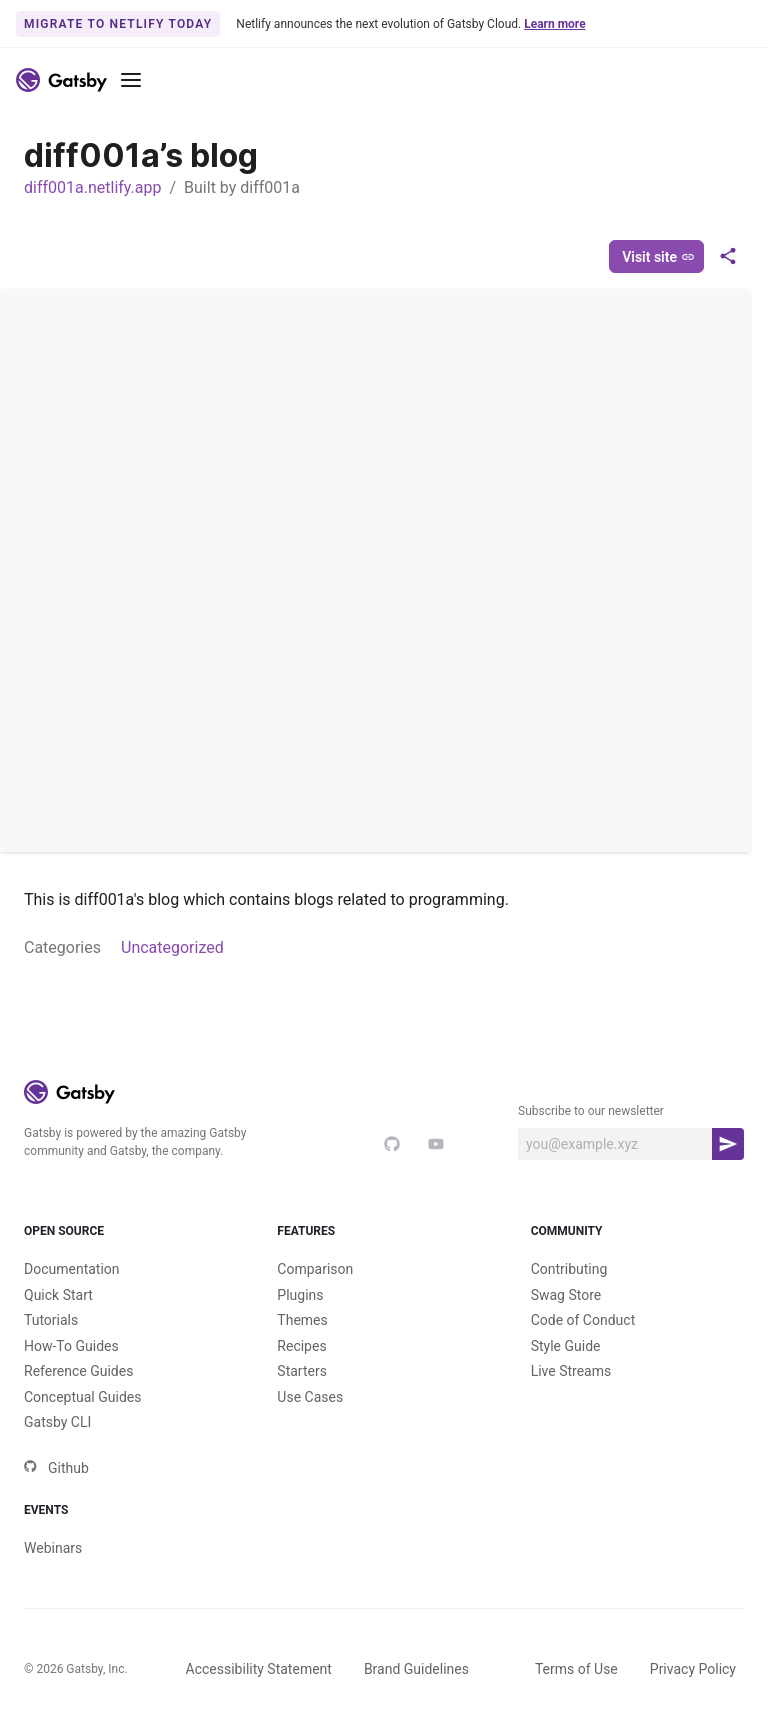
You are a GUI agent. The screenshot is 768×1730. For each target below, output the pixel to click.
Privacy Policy (693, 1669)
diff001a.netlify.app (92, 187)
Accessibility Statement (259, 1669)
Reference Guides (78, 1371)
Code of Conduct (583, 1320)
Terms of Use (576, 1669)
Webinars (53, 1548)
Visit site (658, 257)
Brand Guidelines (416, 1669)
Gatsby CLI (57, 1422)
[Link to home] (61, 80)
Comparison (315, 1269)
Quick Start (58, 1295)
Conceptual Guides (82, 1397)
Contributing (569, 1269)
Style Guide (566, 1346)
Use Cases (310, 1397)
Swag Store (566, 1295)
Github (56, 1468)
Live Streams (571, 1371)
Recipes (301, 1346)
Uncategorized (172, 947)
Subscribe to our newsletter (591, 1111)
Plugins (300, 1295)
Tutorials (51, 1320)
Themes (302, 1320)
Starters (302, 1371)
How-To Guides (71, 1346)
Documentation (72, 1269)
